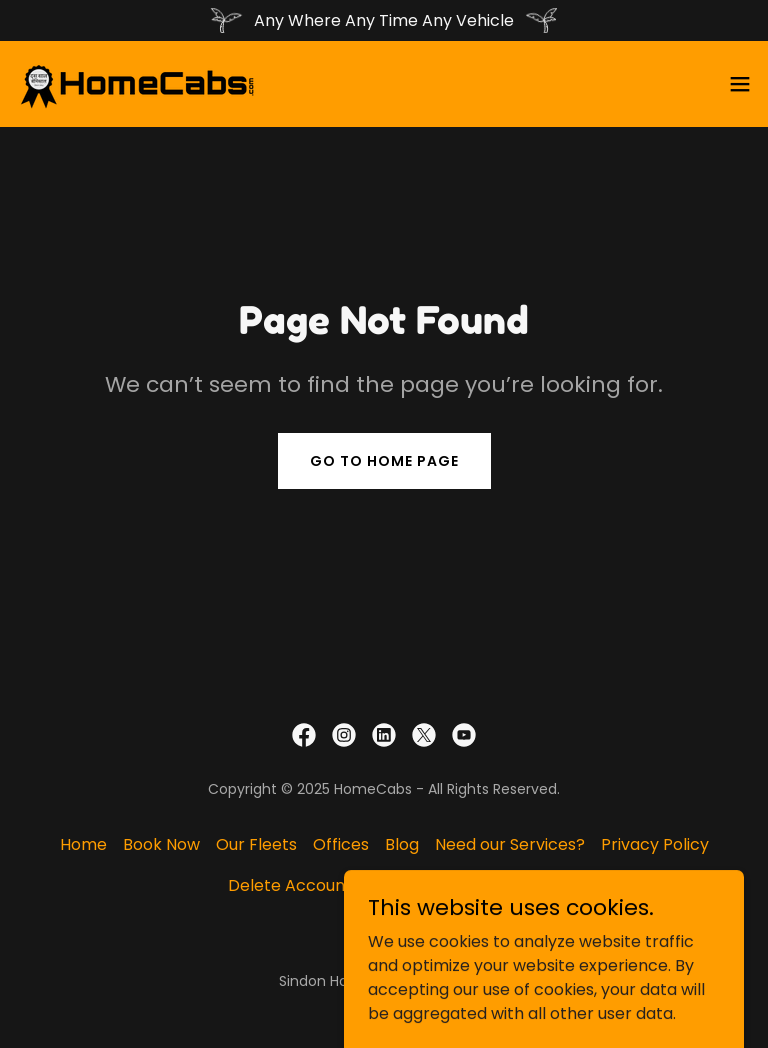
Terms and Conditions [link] (454, 885)
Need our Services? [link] (510, 844)
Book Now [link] (161, 844)
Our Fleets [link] (256, 844)
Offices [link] (341, 844)
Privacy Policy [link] (655, 844)
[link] (138, 84)
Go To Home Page (384, 461)
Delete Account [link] (290, 885)
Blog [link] (402, 844)
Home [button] (83, 844)
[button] (740, 84)
